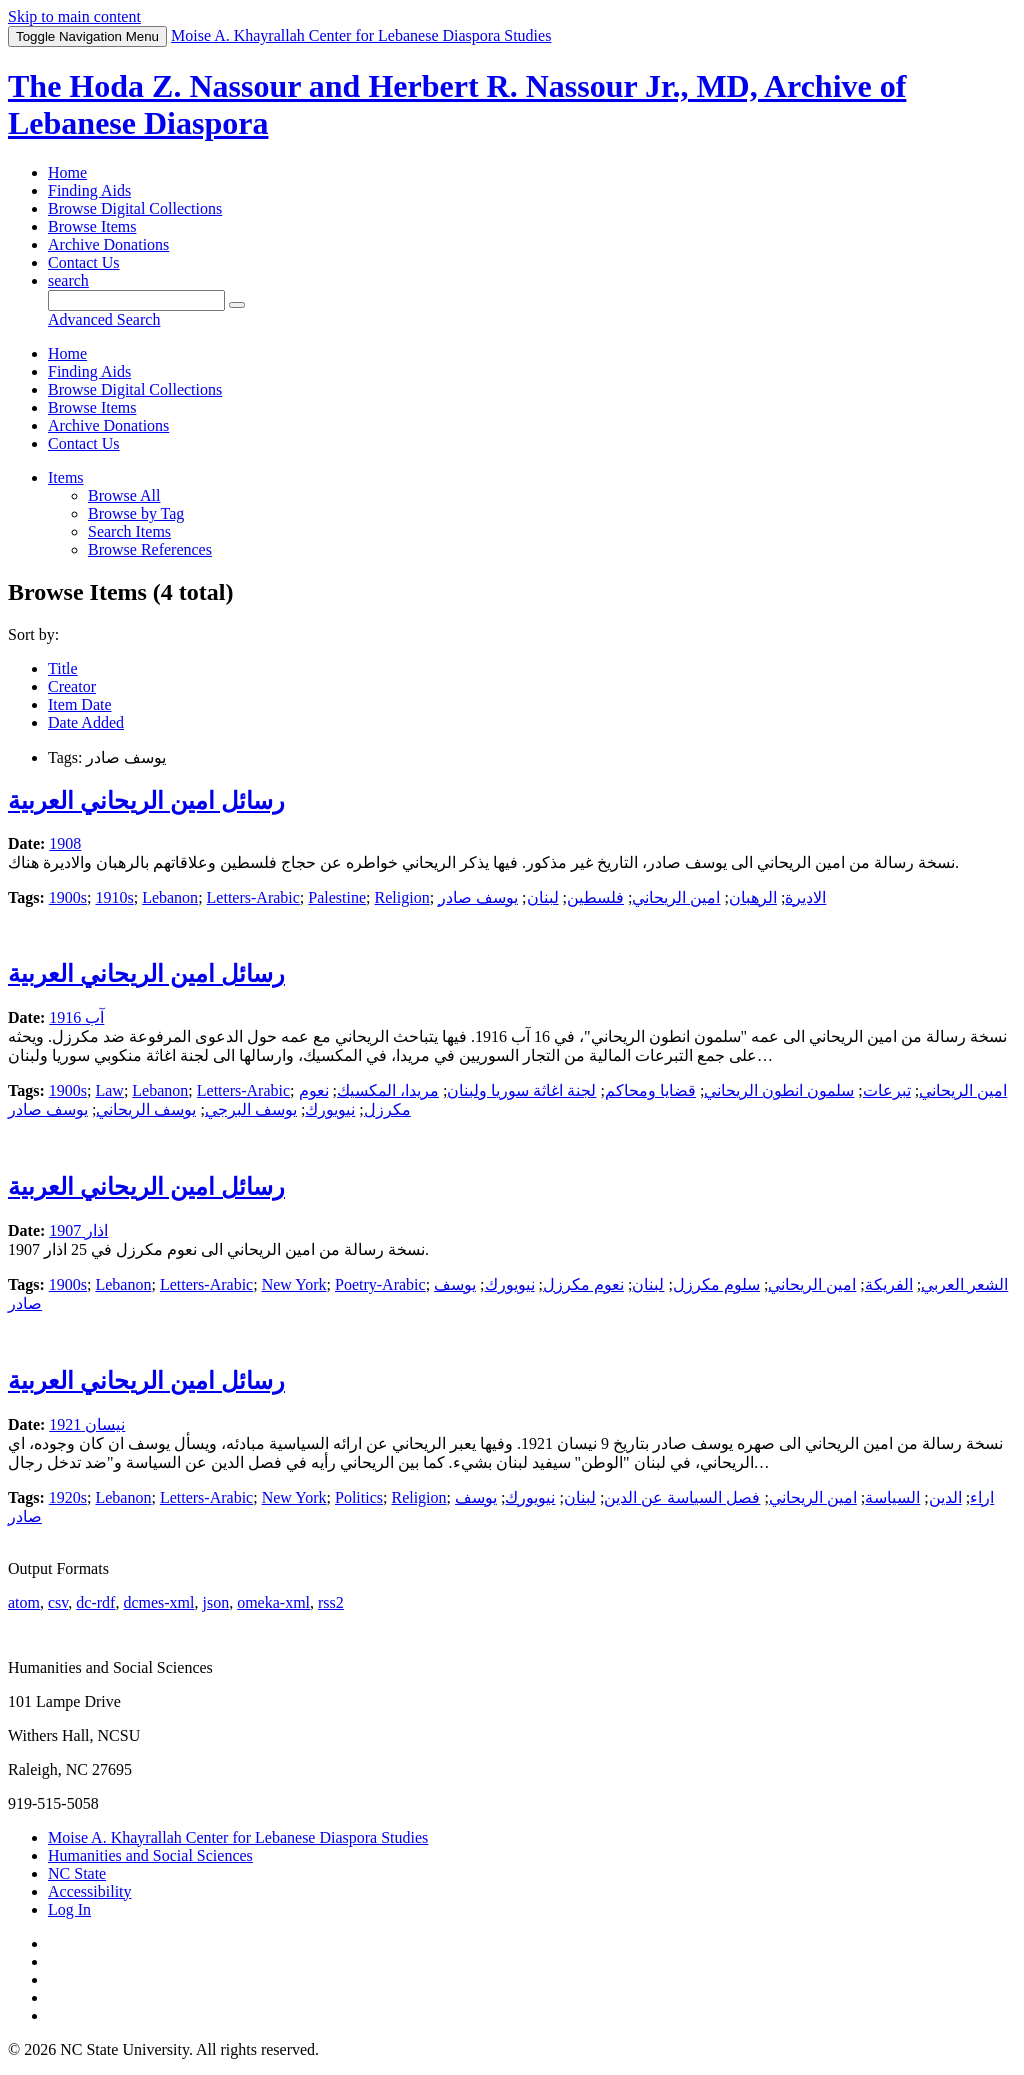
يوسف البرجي (251, 1109)
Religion (402, 897)
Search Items (129, 531)
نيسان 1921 (87, 1424)
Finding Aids (89, 190)
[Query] (136, 300)
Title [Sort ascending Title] (63, 668)
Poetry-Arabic (380, 1284)
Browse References (150, 549)
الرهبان (753, 897)
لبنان (543, 897)
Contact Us (84, 262)
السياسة (892, 1497)
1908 (65, 843)
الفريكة (889, 1284)
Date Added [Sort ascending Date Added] (86, 722)
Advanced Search (104, 319)
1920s (68, 1497)
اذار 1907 (78, 1230)
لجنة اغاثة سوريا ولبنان (521, 1090)
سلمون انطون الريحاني (779, 1090)
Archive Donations (108, 244)
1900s (68, 897)
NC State (77, 1873)
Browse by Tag (136, 513)
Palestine (337, 897)
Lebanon (170, 897)
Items (66, 477)
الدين (945, 1497)
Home (67, 172)
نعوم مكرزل (583, 1284)
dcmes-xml (158, 1602)
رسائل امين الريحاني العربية (146, 801)
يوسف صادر (478, 897)
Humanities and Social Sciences (150, 1855)
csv (58, 1602)
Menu (87, 36)
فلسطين (595, 897)
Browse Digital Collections (135, 208)
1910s (114, 897)
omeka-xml (273, 1602)
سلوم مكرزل (716, 1284)
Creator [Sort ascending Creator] (72, 686)
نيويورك (330, 1109)
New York (294, 1284)
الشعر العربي (964, 1284)
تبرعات (887, 1090)
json (215, 1602)
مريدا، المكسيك (388, 1090)
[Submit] (237, 305)
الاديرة (805, 897)
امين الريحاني (676, 897)
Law (109, 1090)
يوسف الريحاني (146, 1109)
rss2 (331, 1602)
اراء (982, 1497)
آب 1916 (76, 1017)
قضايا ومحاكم (650, 1090)
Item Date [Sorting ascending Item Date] (80, 704)
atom (24, 1602)
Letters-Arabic (253, 897)
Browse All (124, 495)
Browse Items (92, 226)
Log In (69, 1909)
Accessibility (90, 1891)
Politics (359, 1497)
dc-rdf (95, 1602)
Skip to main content (74, 16)
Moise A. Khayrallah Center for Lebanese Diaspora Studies (238, 1837)
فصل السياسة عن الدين (682, 1497)
